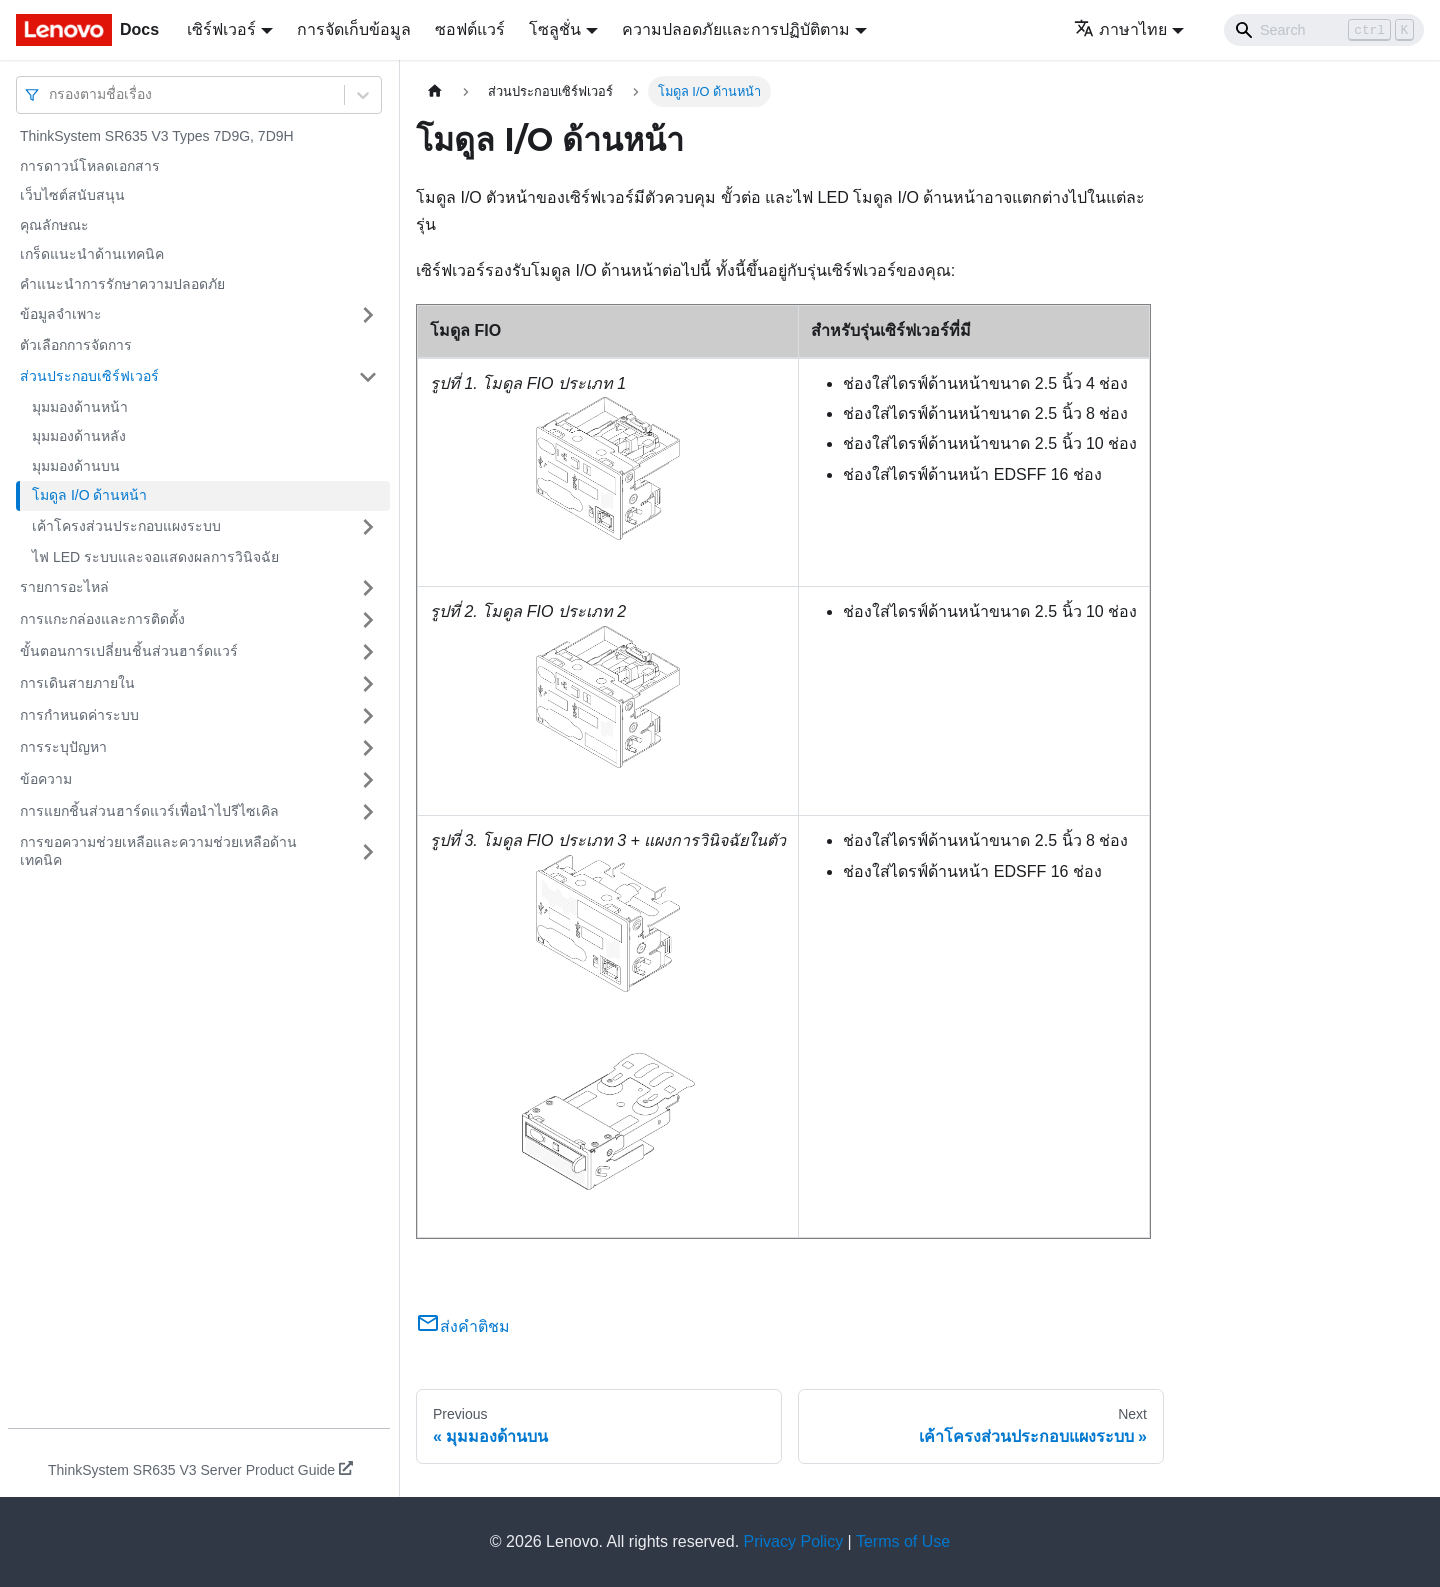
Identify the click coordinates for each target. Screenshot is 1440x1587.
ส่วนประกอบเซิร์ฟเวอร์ (89, 376)
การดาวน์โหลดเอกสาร (90, 166)
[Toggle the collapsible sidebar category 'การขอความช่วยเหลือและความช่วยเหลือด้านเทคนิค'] (368, 851)
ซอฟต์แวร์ (470, 29)
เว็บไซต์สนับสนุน (72, 195)
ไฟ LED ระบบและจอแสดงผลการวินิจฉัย (155, 557)
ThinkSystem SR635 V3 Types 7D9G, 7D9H (157, 136)
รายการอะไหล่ (64, 587)
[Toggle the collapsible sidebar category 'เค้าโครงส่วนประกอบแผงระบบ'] (368, 527)
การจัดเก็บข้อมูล (354, 29)
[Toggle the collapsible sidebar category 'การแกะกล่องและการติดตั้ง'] (368, 620)
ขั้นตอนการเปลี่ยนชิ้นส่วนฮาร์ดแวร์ (129, 651)
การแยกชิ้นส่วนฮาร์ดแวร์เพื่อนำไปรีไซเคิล (149, 811)
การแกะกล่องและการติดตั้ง (102, 619)
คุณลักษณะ (54, 225)
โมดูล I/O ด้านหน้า (89, 495)
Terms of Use (903, 1541)
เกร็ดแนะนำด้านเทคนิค (92, 254)
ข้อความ (46, 779)
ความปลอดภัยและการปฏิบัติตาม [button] (736, 29)
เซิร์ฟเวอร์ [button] (221, 29)
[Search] (1324, 30)
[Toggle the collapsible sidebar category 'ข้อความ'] (368, 780)
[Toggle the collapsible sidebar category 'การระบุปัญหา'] (368, 748)
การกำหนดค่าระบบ (79, 715)
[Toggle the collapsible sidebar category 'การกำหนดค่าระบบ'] (368, 716)
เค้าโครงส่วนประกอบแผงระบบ (126, 526)
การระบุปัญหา (63, 747)
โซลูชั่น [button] (555, 29)
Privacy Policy (794, 1541)
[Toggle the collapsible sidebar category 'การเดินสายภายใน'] (368, 684)
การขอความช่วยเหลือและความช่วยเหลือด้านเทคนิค (158, 851)
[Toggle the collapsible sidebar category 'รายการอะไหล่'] (368, 588)
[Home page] (435, 91)
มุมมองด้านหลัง (79, 436)
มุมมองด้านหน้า (80, 407)
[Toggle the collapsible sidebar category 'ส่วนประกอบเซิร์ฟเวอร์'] (368, 377)
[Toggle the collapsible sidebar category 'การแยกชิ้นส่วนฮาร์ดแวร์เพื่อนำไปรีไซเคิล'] (368, 812)
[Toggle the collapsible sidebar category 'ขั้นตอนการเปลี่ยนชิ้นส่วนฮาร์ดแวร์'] (368, 652)
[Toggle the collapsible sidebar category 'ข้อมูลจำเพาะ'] (368, 315)
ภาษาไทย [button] (1120, 29)
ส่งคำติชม (463, 1326)
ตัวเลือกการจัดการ (76, 345)
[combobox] (51, 94)
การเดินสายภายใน (77, 683)
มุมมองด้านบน (76, 466)
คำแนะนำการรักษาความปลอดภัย (122, 284)
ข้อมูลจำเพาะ (61, 314)
